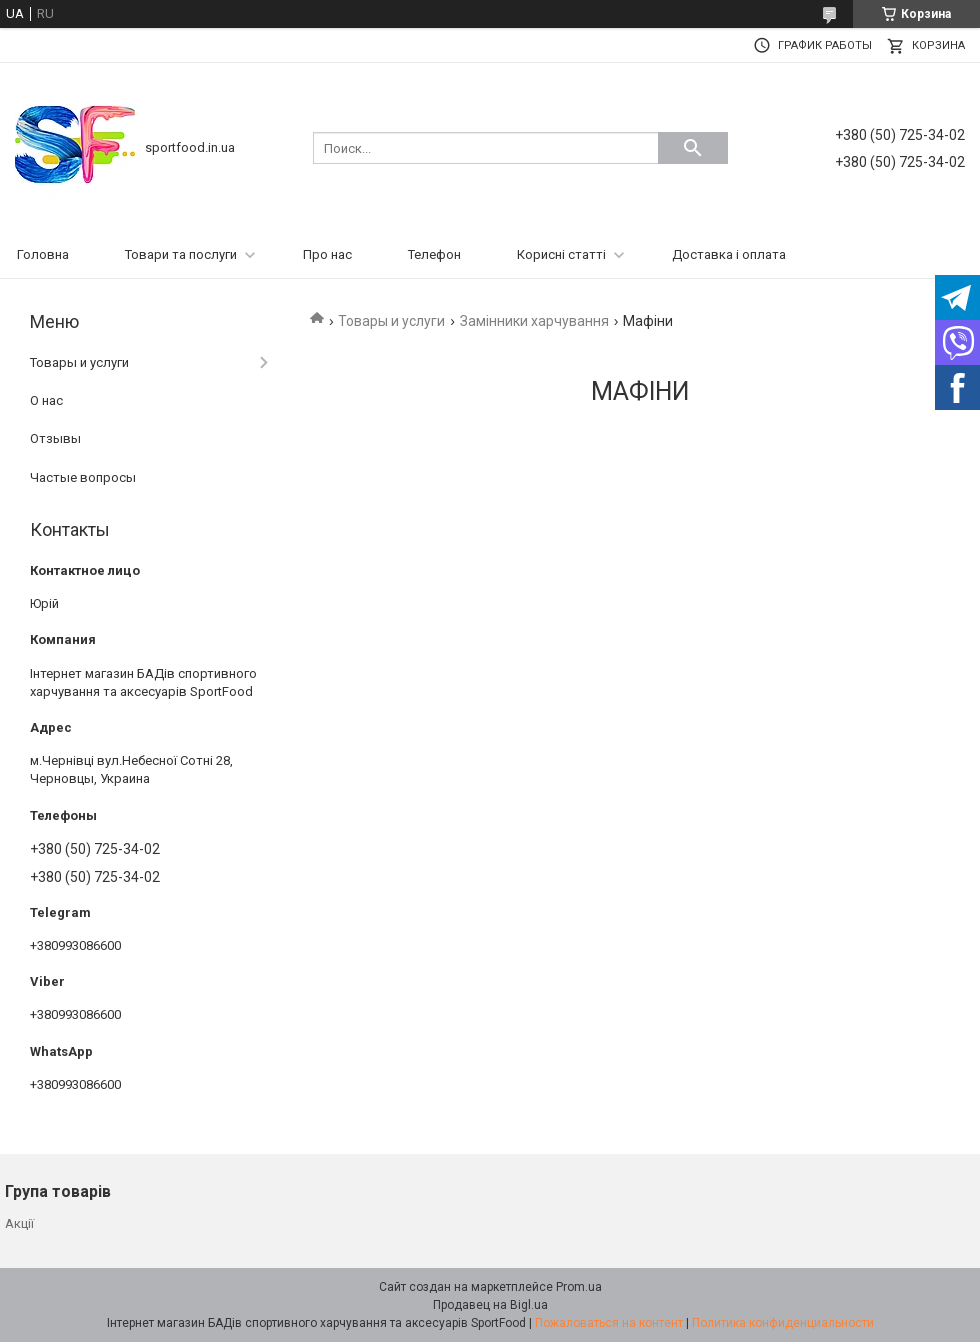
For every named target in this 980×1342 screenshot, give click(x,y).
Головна (43, 254)
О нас (46, 400)
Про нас (327, 254)
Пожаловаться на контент (609, 1323)
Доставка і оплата (729, 254)
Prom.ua (579, 1287)
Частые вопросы (83, 477)
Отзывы (55, 438)
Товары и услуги (391, 321)
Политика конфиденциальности (783, 1323)
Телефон (434, 254)
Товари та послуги (181, 254)
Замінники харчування (534, 321)
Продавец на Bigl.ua (490, 1305)
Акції (19, 1223)
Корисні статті (561, 254)
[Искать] (693, 148)
